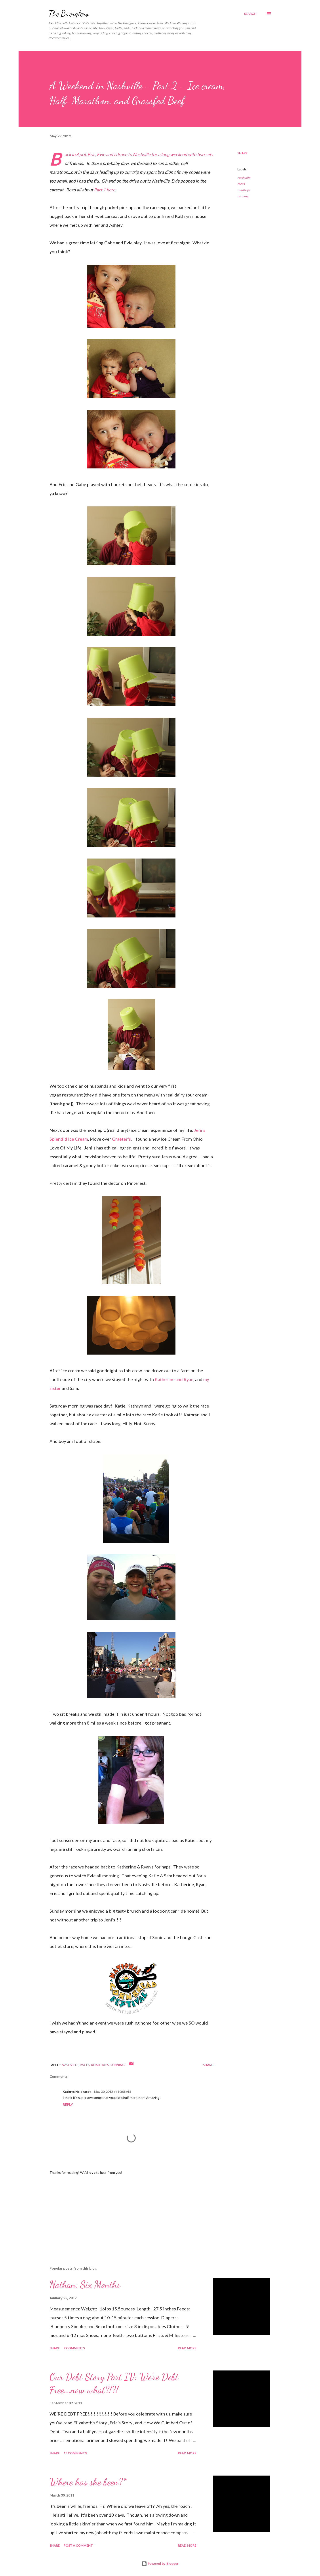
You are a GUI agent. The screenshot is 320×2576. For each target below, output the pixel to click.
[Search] (250, 14)
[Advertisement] (124, 2211)
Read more (187, 2348)
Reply (68, 2104)
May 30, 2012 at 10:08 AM (112, 2091)
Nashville (243, 177)
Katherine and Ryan (174, 1379)
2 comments (74, 2348)
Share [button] (242, 153)
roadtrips (243, 190)
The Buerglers (69, 13)
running (242, 196)
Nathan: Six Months (85, 2284)
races (241, 184)
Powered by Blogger (160, 2563)
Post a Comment (78, 2545)
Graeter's (121, 1139)
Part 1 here (104, 189)
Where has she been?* (88, 2482)
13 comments (75, 2453)
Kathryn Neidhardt (77, 2091)
